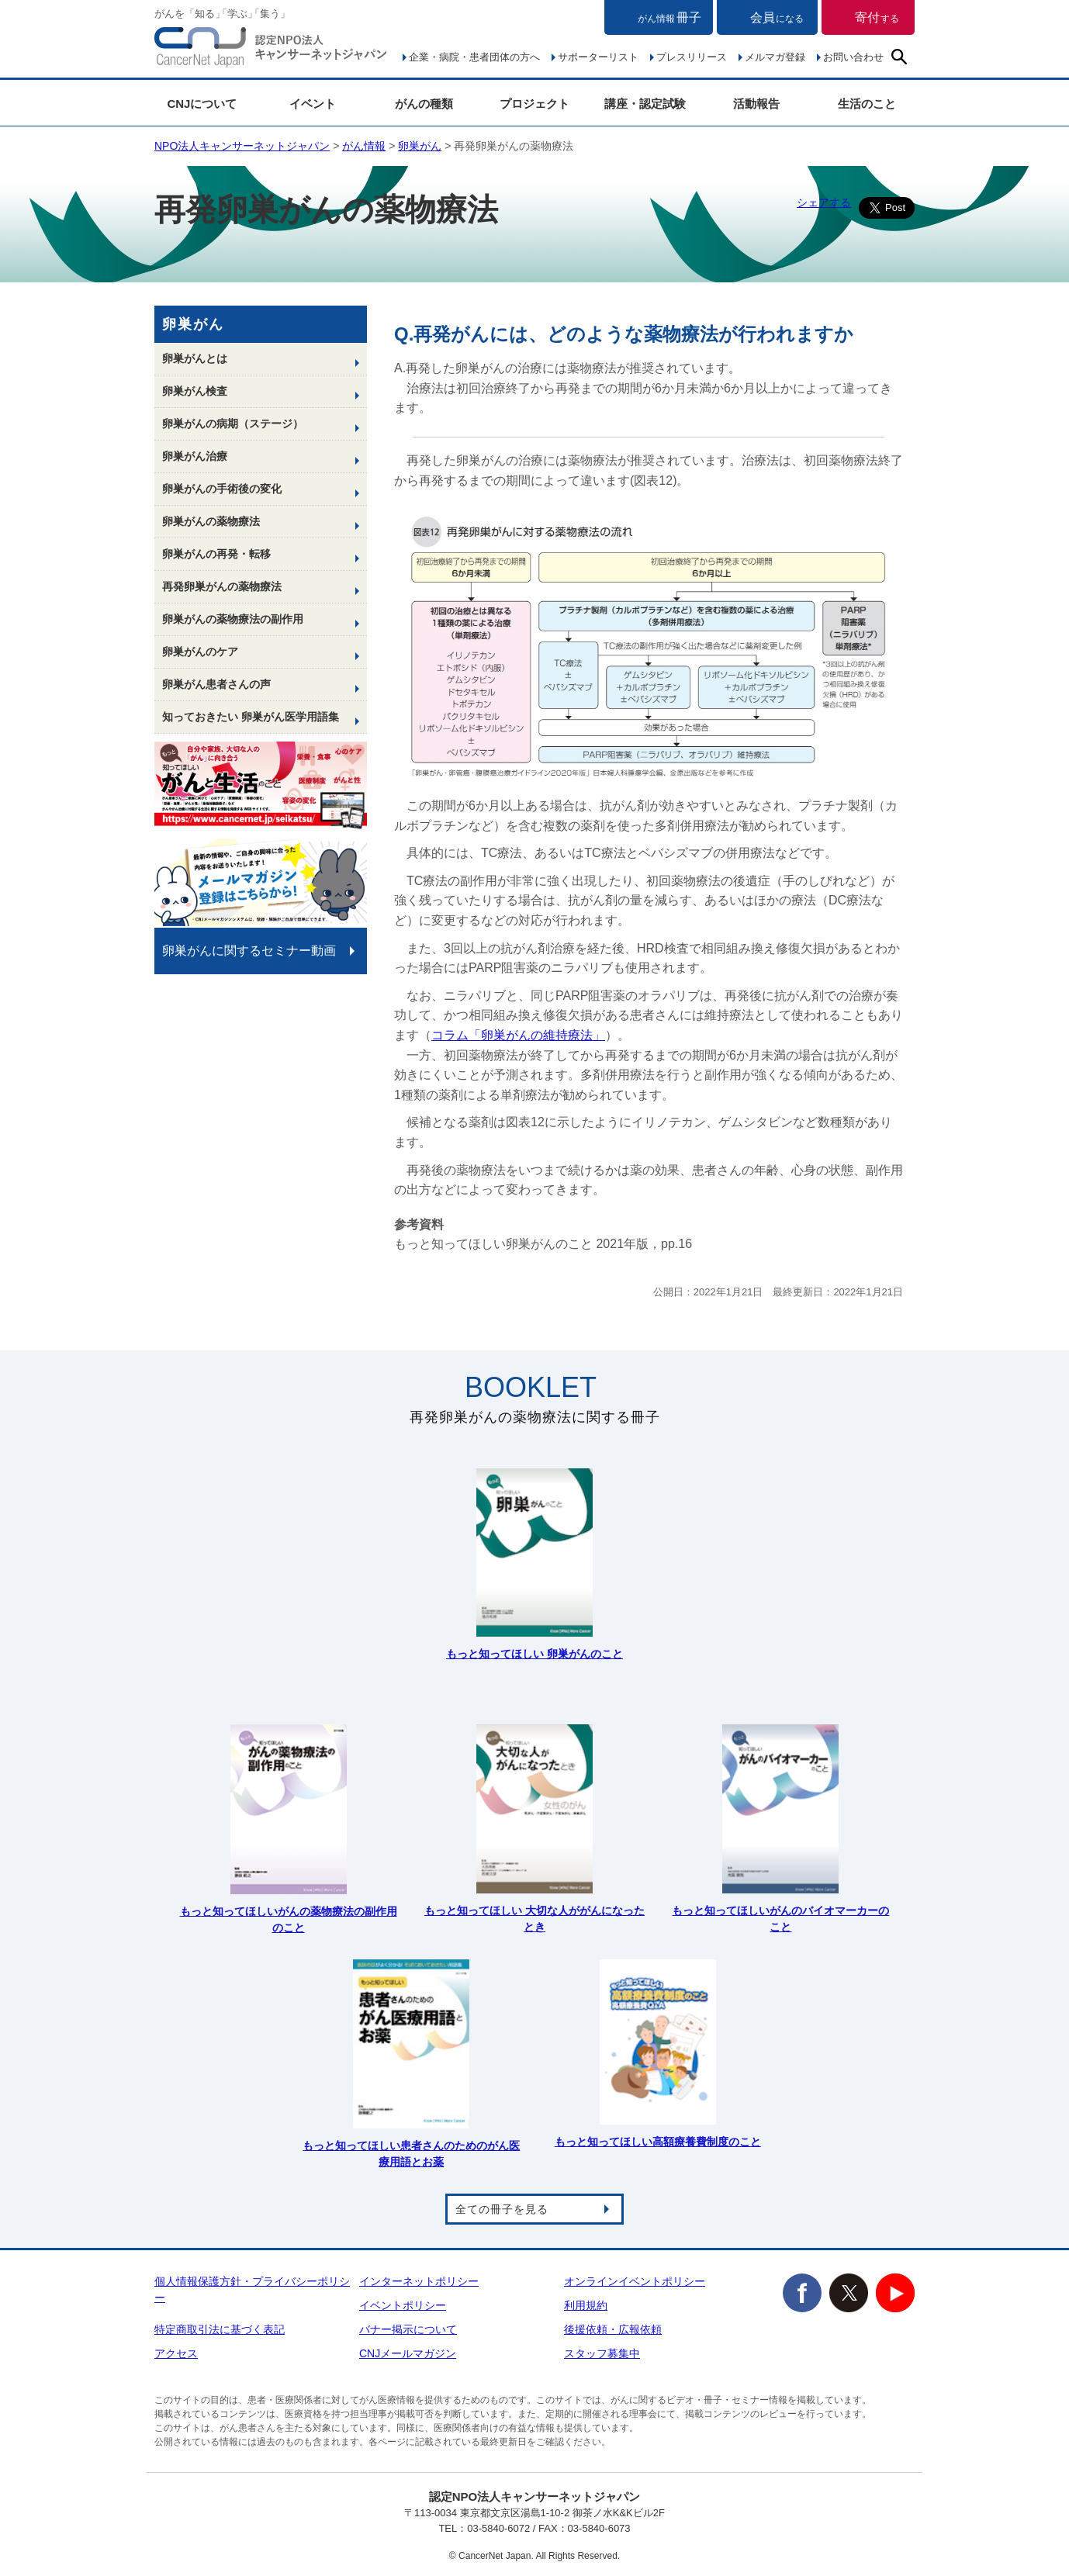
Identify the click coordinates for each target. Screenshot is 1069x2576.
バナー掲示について (408, 2329)
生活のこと (867, 103)
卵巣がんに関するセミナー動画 (249, 950)
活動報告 (756, 103)
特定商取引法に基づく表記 (219, 2329)
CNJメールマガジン (407, 2353)
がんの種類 (424, 103)
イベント (312, 103)
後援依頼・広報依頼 (613, 2329)
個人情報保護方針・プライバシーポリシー (252, 2289)
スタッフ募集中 (602, 2353)
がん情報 (364, 146)
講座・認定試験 (645, 103)
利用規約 (585, 2305)
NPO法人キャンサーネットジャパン (270, 50)
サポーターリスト (598, 57)
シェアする (824, 202)
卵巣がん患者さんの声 (216, 684)
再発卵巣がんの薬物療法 (222, 586)
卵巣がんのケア (200, 651)
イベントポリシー (402, 2305)
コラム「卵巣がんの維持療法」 (518, 1035)
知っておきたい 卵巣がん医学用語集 (250, 717)
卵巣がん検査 (194, 391)
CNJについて (202, 103)
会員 (777, 17)
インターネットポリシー (419, 2281)
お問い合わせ (853, 57)
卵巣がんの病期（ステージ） (232, 423)
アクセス (176, 2353)
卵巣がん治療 (194, 456)
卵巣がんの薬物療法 (211, 521)
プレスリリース (691, 57)
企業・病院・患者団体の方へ (474, 57)
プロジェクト (534, 103)
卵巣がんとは (194, 358)
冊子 (669, 17)
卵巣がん (419, 146)
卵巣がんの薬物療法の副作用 (232, 619)
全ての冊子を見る (501, 2209)
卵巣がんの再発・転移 (216, 554)
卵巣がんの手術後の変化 (222, 488)
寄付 (877, 17)
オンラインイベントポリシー (634, 2281)
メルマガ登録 (775, 57)
